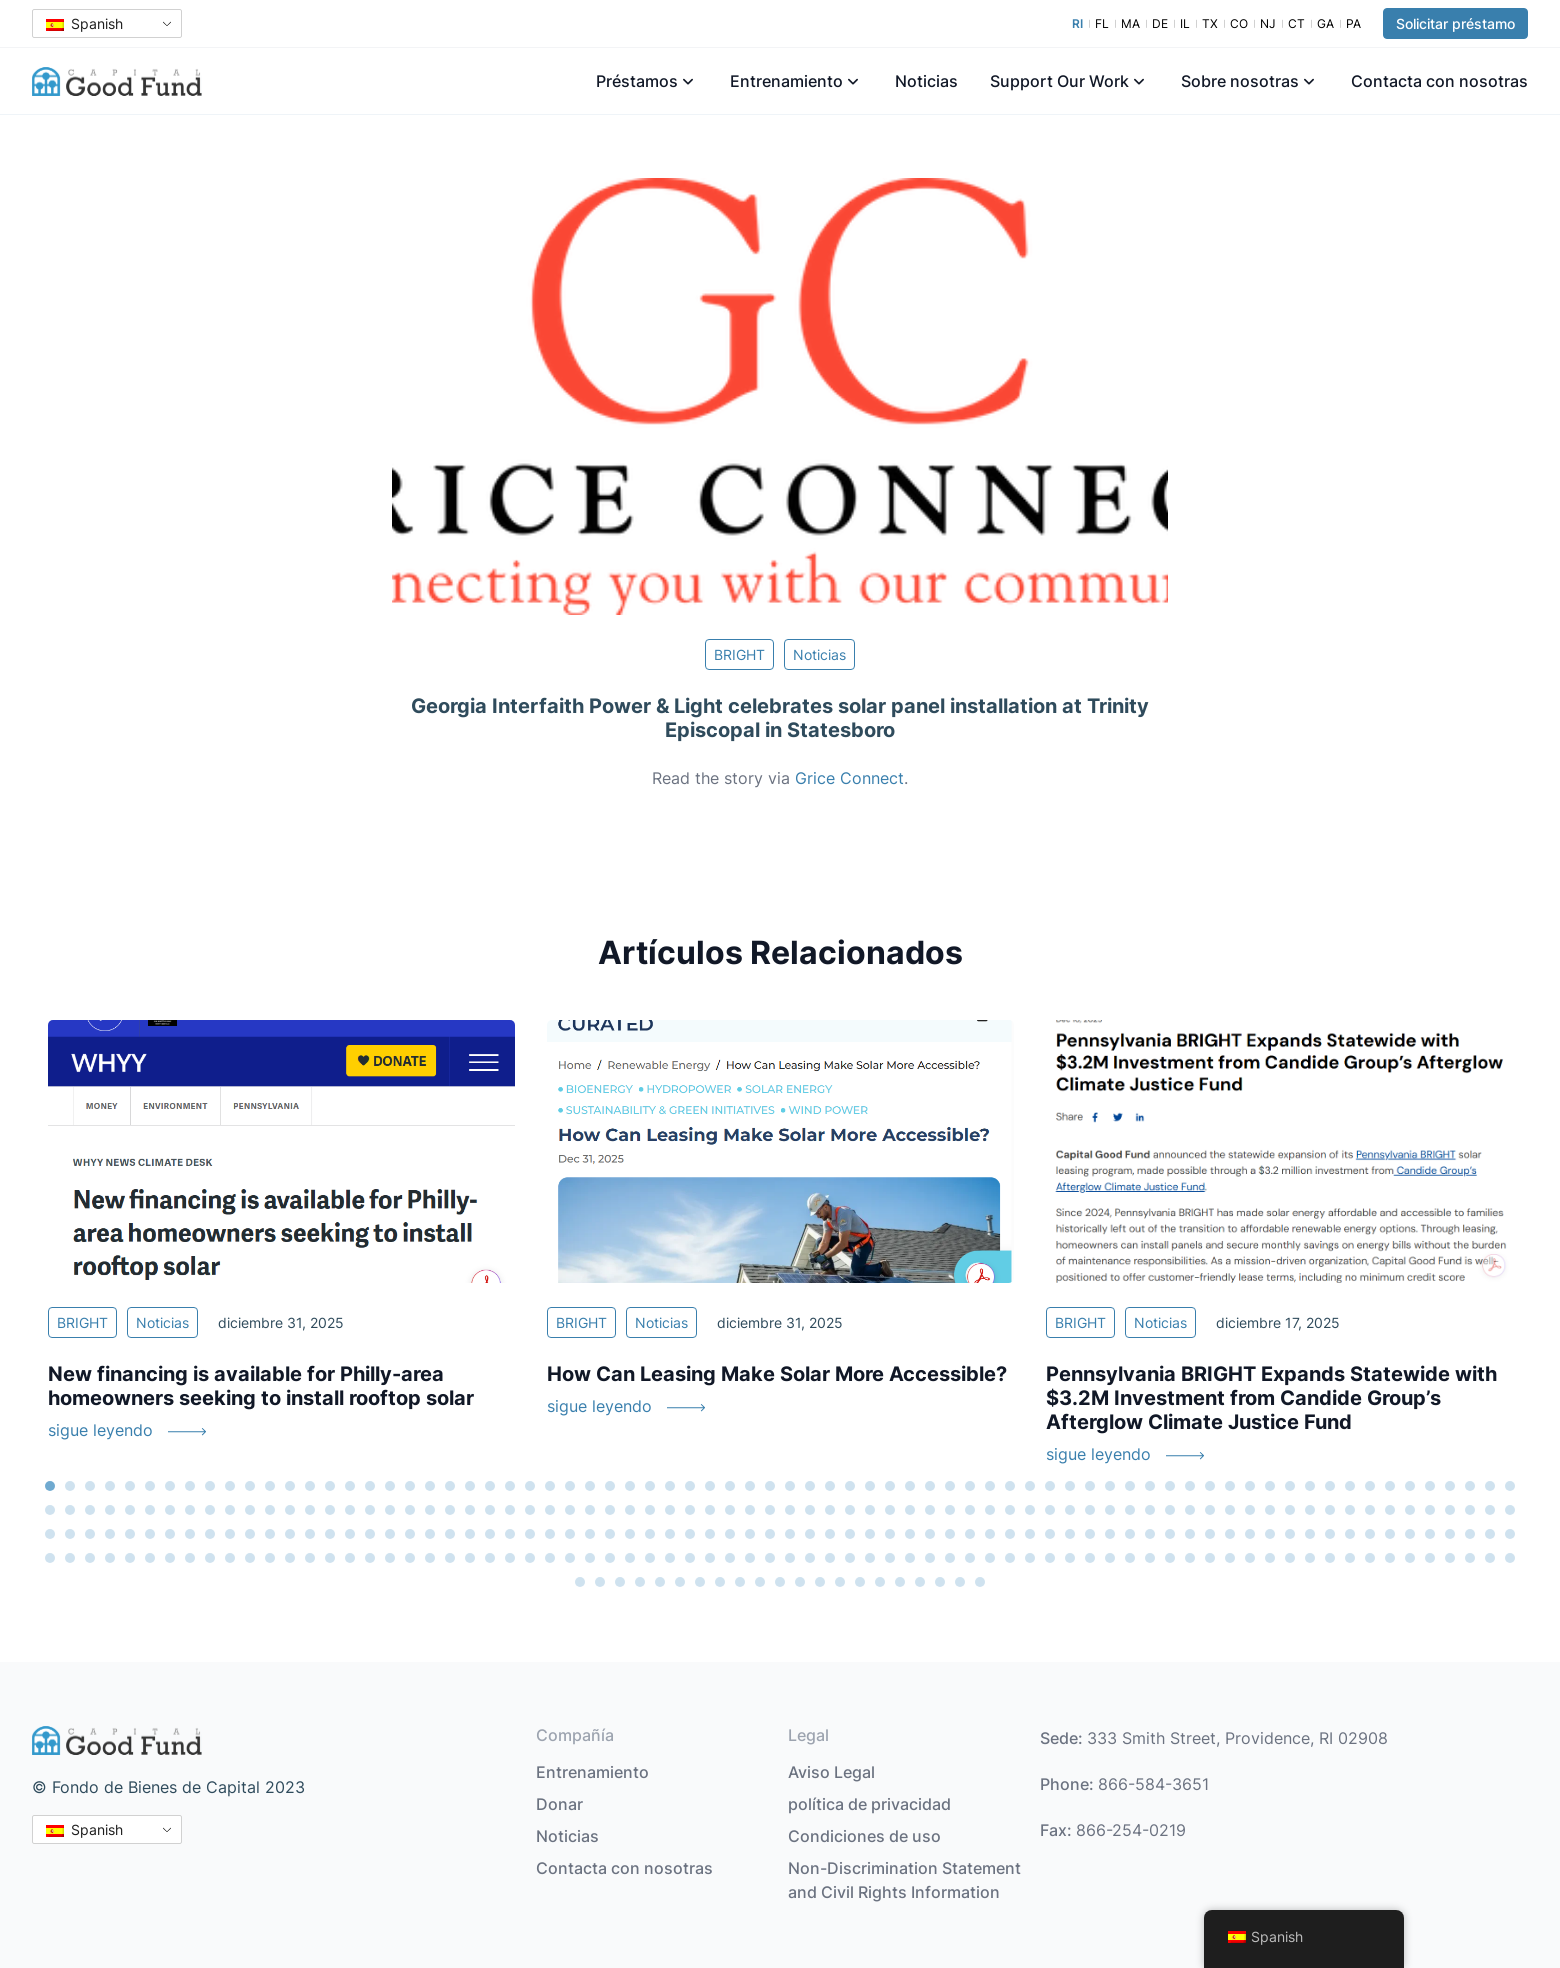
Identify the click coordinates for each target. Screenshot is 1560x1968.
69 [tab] (1410, 1486)
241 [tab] (410, 1558)
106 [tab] (670, 1510)
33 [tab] (690, 1486)
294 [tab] (1470, 1558)
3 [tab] (90, 1486)
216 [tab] (1390, 1534)
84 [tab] (230, 1510)
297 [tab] (580, 1582)
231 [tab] (210, 1558)
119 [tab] (930, 1510)
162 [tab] (310, 1534)
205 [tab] (1170, 1534)
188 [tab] (830, 1534)
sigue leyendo (100, 1430)
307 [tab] (780, 1582)
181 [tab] (690, 1534)
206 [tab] (1190, 1534)
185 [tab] (770, 1534)
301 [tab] (660, 1582)
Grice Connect (849, 778)
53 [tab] (1090, 1486)
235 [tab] (290, 1558)
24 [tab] (510, 1486)
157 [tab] (210, 1534)
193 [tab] (930, 1534)
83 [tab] (210, 1510)
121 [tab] (970, 1510)
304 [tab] (720, 1582)
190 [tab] (870, 1534)
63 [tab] (1290, 1486)
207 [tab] (1210, 1534)
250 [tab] (590, 1558)
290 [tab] (1390, 1558)
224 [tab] (70, 1558)
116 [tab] (870, 1510)
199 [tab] (1050, 1534)
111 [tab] (770, 1510)
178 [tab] (630, 1534)
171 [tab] (490, 1534)
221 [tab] (1490, 1534)
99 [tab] (530, 1510)
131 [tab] (1170, 1510)
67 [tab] (1370, 1486)
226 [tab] (110, 1558)
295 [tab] (1490, 1558)
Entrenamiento (786, 81)
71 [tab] (1450, 1486)
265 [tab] (890, 1558)
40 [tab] (830, 1486)
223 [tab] (50, 1558)
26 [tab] (550, 1486)
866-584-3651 (1153, 1784)
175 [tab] (570, 1534)
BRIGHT (739, 654)
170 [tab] (470, 1534)
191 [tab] (890, 1534)
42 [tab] (870, 1486)
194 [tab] (950, 1534)
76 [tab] (70, 1510)
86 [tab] (270, 1510)
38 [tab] (790, 1486)
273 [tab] (1050, 1558)
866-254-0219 (1131, 1830)
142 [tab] (1390, 1510)
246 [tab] (510, 1558)
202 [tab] (1110, 1534)
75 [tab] (50, 1510)
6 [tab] (150, 1486)
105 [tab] (650, 1510)
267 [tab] (930, 1558)
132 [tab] (1190, 1510)
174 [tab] (550, 1534)
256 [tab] (710, 1558)
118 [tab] (910, 1510)
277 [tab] (1130, 1558)
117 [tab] (890, 1510)
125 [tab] (1050, 1510)
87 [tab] (290, 1510)
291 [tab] (1410, 1558)
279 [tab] (1170, 1558)
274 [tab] (1070, 1558)
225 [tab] (90, 1558)
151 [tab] (90, 1534)
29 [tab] (610, 1486)
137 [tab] (1290, 1510)
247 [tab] (530, 1558)
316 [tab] (960, 1582)
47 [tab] (970, 1486)
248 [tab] (550, 1558)
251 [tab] (610, 1558)
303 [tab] (700, 1582)
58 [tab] (1190, 1486)
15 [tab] (330, 1486)
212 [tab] (1310, 1534)
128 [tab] (1110, 1510)
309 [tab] (820, 1582)
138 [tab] (1310, 1510)
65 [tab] (1330, 1486)
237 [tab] (330, 1558)
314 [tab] (920, 1582)
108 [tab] (710, 1510)
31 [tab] (650, 1486)
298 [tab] (600, 1582)
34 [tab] (710, 1486)
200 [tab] (1070, 1534)
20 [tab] (430, 1486)
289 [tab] (1370, 1558)
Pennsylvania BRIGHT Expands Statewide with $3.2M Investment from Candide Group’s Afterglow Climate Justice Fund (1271, 1398)
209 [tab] (1250, 1534)
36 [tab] (750, 1486)
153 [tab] (130, 1534)
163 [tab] (330, 1534)
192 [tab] (910, 1534)
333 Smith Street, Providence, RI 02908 (1237, 1738)
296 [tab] (1510, 1558)
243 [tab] (450, 1558)
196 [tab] (990, 1534)
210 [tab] (1270, 1534)
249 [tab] (570, 1558)
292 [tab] (1430, 1558)
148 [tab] (1510, 1510)
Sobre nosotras (1240, 81)
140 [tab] (1350, 1510)
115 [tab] (850, 1510)
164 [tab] (350, 1534)
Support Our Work (1059, 81)
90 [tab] (350, 1510)
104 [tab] (630, 1510)
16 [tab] (350, 1486)
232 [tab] (230, 1558)
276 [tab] (1110, 1558)
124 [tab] (1030, 1510)
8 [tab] (190, 1486)
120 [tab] (950, 1510)
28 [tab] (590, 1486)
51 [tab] (1050, 1486)
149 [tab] (50, 1534)
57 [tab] (1170, 1486)
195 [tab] (970, 1534)
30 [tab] (630, 1486)
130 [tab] (1150, 1510)
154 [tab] (150, 1534)
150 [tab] (70, 1534)
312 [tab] (880, 1582)
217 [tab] (1410, 1534)
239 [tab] (370, 1558)
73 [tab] (1490, 1486)
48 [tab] (990, 1486)
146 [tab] (1470, 1510)
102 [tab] (590, 1510)
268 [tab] (950, 1558)
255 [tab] (690, 1558)
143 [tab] (1410, 1510)
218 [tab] (1430, 1534)
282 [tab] (1230, 1558)
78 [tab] (110, 1510)
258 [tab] (750, 1558)
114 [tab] (830, 1510)
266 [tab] (910, 1558)
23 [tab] (490, 1486)
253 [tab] (650, 1558)
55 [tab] (1130, 1486)
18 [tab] (390, 1486)
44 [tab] (910, 1486)
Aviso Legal (831, 1772)
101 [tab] (570, 1510)
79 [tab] (130, 1510)
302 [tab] (680, 1582)
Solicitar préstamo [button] (1455, 23)
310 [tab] (840, 1582)
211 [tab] (1290, 1534)
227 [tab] (130, 1558)
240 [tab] (390, 1558)
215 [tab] (1370, 1534)
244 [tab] (470, 1558)
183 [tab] (730, 1534)
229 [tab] (170, 1558)
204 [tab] (1150, 1534)
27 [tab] (570, 1486)
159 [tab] (250, 1534)
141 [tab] (1370, 1510)
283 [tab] (1250, 1558)
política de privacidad (869, 1804)
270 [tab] (990, 1558)
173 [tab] (530, 1534)
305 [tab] (740, 1582)
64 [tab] (1310, 1486)
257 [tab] (730, 1558)
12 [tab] (270, 1486)
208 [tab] (1230, 1534)
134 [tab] (1230, 1510)
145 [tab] (1450, 1510)
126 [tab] (1070, 1510)
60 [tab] (1230, 1486)
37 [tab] (770, 1486)
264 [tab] (870, 1558)
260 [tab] (790, 1558)
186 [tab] (790, 1534)
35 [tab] (730, 1486)
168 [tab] (430, 1534)
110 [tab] (750, 1510)
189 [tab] (850, 1534)
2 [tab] (70, 1486)
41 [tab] (850, 1486)
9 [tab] (210, 1486)
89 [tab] (330, 1510)
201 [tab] (1090, 1534)
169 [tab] (450, 1534)
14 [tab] (310, 1486)
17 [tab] (370, 1486)
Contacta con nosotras (1439, 81)
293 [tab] (1450, 1558)
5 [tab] (130, 1486)
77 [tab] (90, 1510)
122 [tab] (990, 1510)
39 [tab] (810, 1486)
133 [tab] (1210, 1510)
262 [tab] (830, 1558)
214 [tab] (1350, 1534)
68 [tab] (1390, 1486)
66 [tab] (1350, 1486)
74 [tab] (1510, 1486)
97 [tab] (490, 1510)
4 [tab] (110, 1486)
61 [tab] (1250, 1486)
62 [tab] (1270, 1486)
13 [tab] (290, 1486)
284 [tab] (1270, 1558)
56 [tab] (1150, 1486)
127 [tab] (1090, 1510)
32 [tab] (670, 1486)
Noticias (926, 81)
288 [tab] (1350, 1558)
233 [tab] (250, 1558)
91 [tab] (370, 1510)
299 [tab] (620, 1582)
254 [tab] (670, 1558)
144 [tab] (1430, 1510)
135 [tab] (1250, 1510)
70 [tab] (1430, 1486)
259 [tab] (770, 1558)
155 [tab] (170, 1534)
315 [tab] (940, 1582)
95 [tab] (450, 1510)
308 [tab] (800, 1582)
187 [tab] (810, 1534)
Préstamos (637, 81)
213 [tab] (1330, 1534)
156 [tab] (190, 1534)
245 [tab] (490, 1558)
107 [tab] (690, 1510)
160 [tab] (270, 1534)
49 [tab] (1010, 1486)
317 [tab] (980, 1582)
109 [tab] (730, 1510)
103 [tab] (610, 1510)
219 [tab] (1450, 1534)
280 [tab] (1190, 1558)
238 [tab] (350, 1558)
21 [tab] (450, 1486)
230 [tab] (190, 1558)
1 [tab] (50, 1486)
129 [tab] (1130, 1510)
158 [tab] (230, 1534)
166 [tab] (390, 1534)
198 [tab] (1030, 1534)
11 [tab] (250, 1486)
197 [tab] (1010, 1534)
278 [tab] (1150, 1558)
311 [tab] (860, 1582)
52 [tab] (1070, 1486)
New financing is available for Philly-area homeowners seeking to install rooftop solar (261, 1386)
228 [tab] (150, 1558)
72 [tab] (1470, 1486)
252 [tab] (630, 1558)
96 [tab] (470, 1510)
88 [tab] (310, 1510)
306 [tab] (760, 1582)
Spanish (84, 23)
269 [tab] (970, 1558)
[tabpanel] (281, 1243)
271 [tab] (1010, 1558)
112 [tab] (790, 1510)
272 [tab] (1030, 1558)
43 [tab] (890, 1486)
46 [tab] (950, 1486)
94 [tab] (430, 1510)
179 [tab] (650, 1534)
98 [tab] (510, 1510)
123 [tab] (1010, 1510)
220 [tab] (1470, 1534)
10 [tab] (230, 1486)
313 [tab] (900, 1582)
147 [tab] (1490, 1510)
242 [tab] (430, 1558)
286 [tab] (1310, 1558)
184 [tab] (750, 1534)
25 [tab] (530, 1486)
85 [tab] (250, 1510)
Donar (559, 1804)
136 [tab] (1270, 1510)
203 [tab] (1130, 1534)
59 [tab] (1210, 1486)
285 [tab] (1290, 1558)
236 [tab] (310, 1558)
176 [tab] (590, 1534)
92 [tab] (390, 1510)
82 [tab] (190, 1510)
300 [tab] (640, 1582)
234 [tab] (270, 1558)
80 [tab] (150, 1510)
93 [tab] (410, 1510)
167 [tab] (410, 1534)
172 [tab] (510, 1534)
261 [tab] (810, 1558)
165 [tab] (370, 1534)
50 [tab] (1030, 1486)
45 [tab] (930, 1486)
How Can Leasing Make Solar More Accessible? (777, 1374)
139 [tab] (1330, 1510)
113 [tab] (810, 1510)
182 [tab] (710, 1534)
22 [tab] (470, 1486)
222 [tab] (1510, 1534)
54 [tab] (1110, 1486)
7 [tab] (170, 1486)
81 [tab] (170, 1510)
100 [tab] (550, 1510)
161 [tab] (290, 1534)
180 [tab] (670, 1534)
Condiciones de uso (864, 1836)
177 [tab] (610, 1534)
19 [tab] (410, 1486)
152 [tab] (110, 1534)
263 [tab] (850, 1558)
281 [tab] (1210, 1558)
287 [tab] (1330, 1558)
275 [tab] (1090, 1558)
